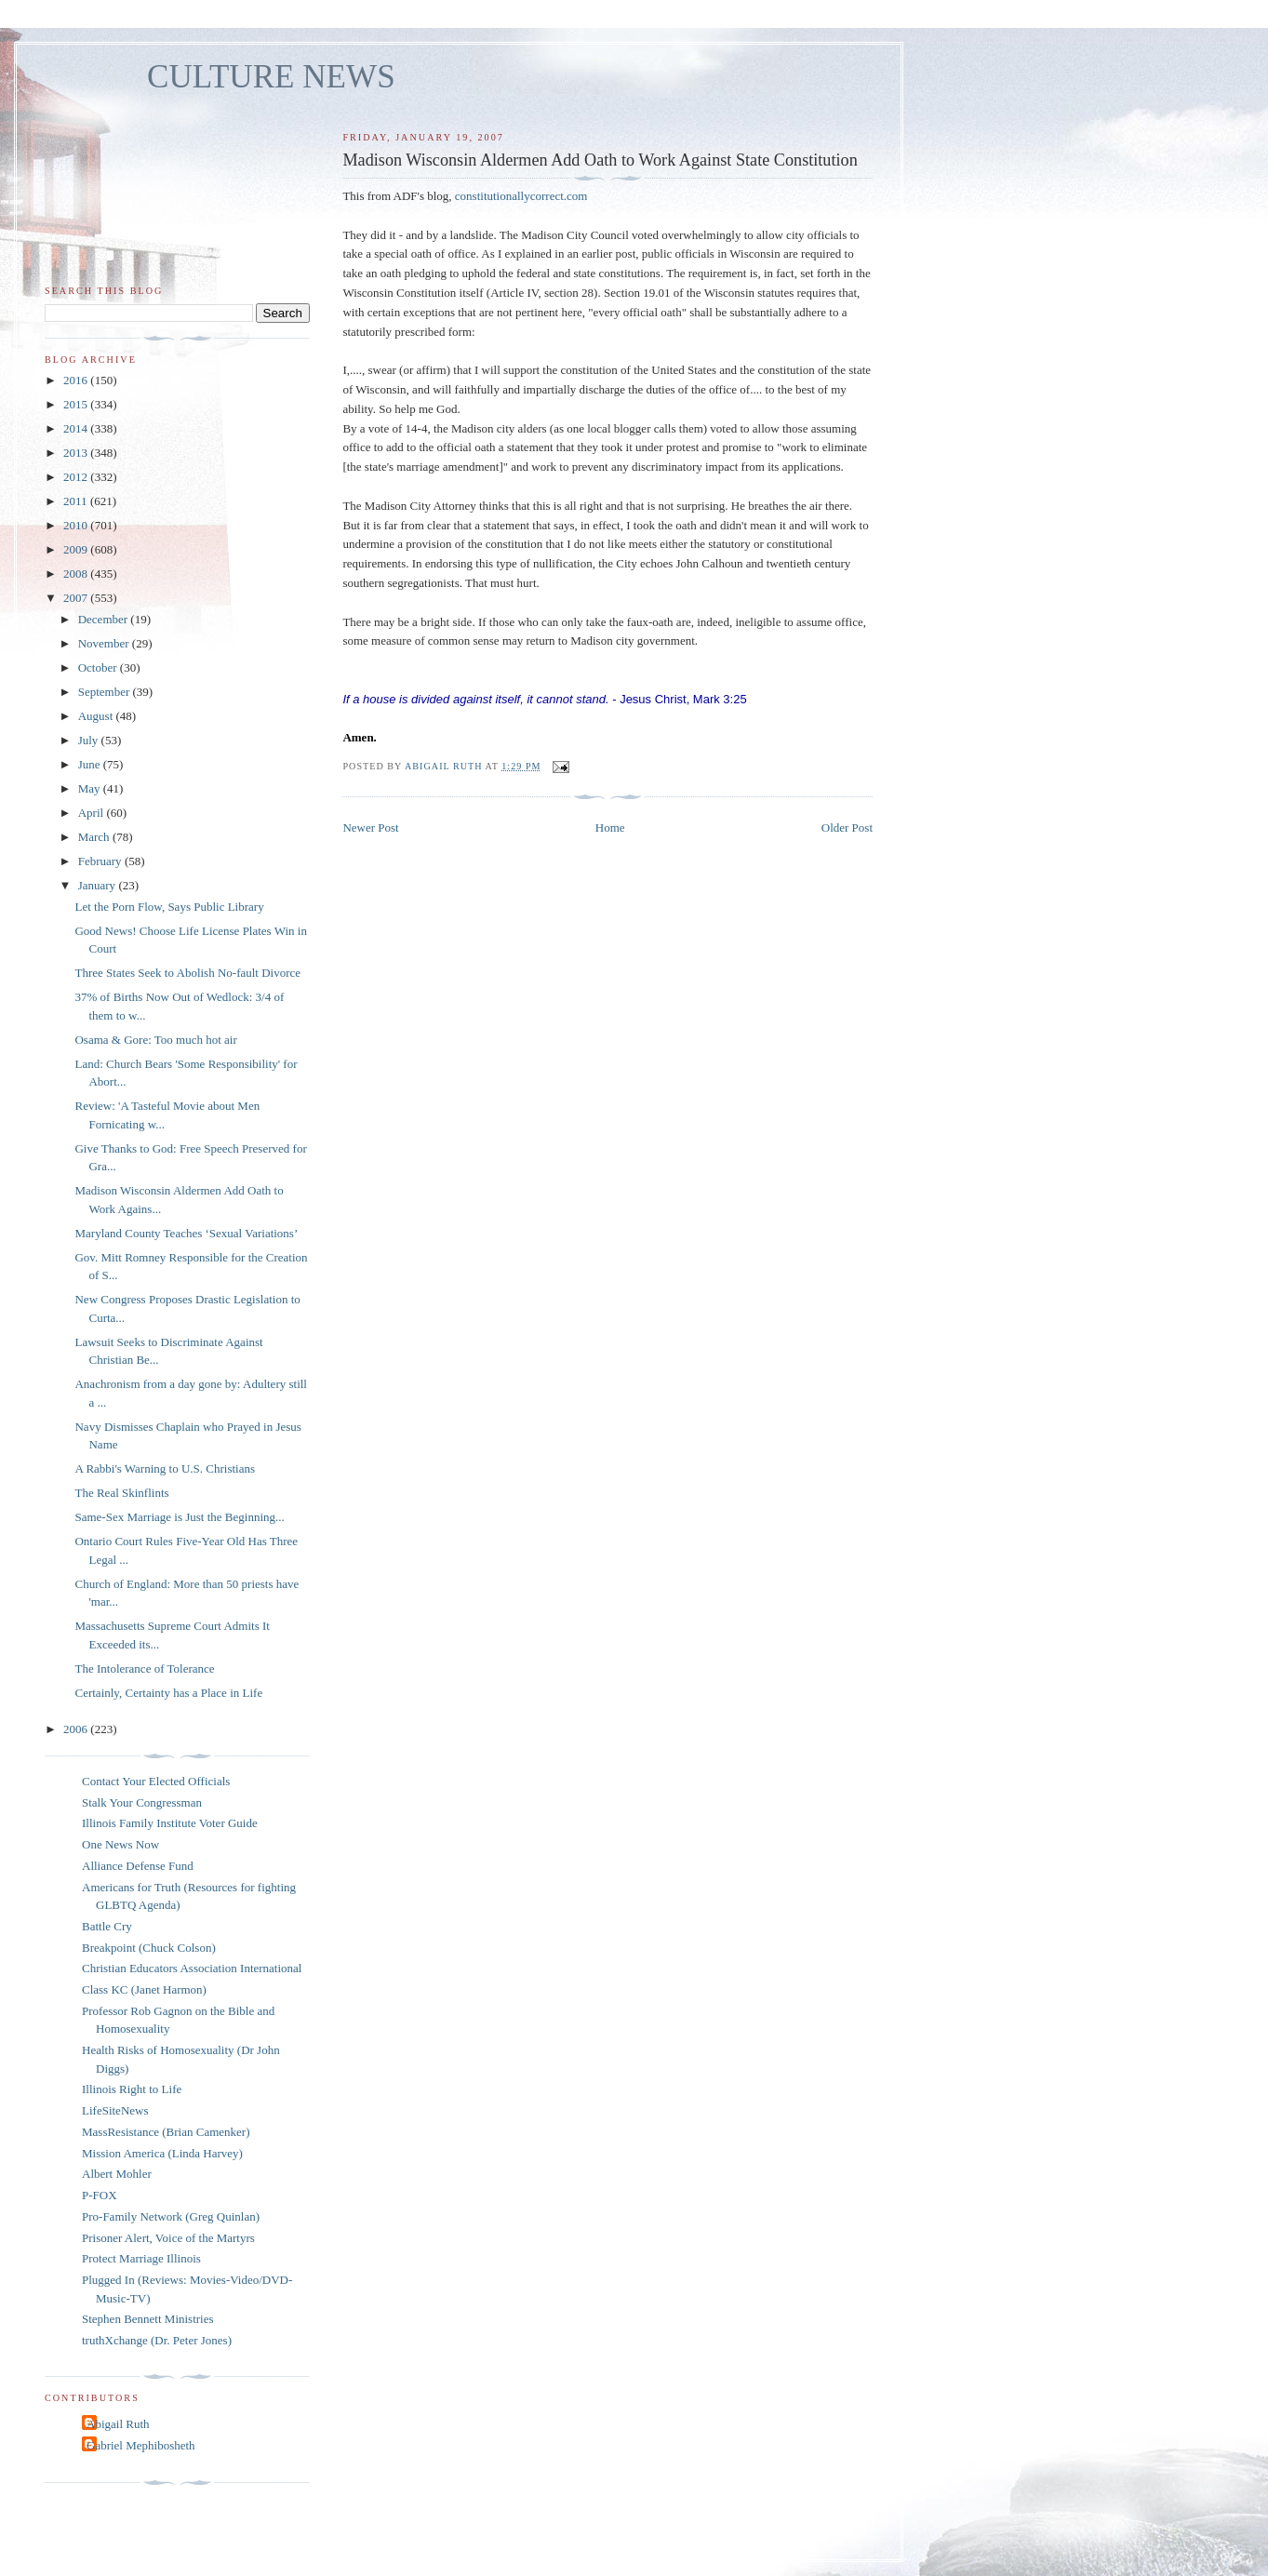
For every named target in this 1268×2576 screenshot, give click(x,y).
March (95, 837)
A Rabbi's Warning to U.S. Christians (164, 1468)
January (98, 885)
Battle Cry (107, 1926)
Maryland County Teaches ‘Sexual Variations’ (186, 1233)
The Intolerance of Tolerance (144, 1668)
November (105, 643)
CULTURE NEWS (271, 77)
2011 (76, 501)
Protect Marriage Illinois (141, 2258)
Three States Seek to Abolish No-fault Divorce (187, 973)
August (97, 716)
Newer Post (370, 827)
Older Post (847, 827)
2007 (76, 598)
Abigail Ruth (118, 2424)
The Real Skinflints (121, 1493)
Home (610, 827)
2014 (76, 428)
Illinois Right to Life (131, 2089)
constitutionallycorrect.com (521, 196)
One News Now (120, 1844)
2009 (76, 549)
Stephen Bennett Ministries (148, 2319)
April (92, 813)
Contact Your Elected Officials (156, 1781)
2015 (76, 404)
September (105, 692)
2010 (76, 525)
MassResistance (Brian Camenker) (166, 2132)
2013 (76, 453)
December (104, 619)
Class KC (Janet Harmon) (144, 1989)
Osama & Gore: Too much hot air (155, 1040)
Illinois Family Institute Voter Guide (170, 1823)
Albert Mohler (117, 2174)
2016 (76, 380)
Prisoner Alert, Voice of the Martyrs (168, 2238)
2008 (76, 574)
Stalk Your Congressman (142, 1802)
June (90, 764)
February (101, 861)
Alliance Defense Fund (138, 1866)
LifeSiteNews (115, 2110)
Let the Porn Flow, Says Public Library (168, 907)
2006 (76, 1729)
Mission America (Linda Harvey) (162, 2153)
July (89, 740)
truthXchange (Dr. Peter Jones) (157, 2340)
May (90, 788)
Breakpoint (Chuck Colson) (149, 1948)
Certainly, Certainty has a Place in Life (168, 1693)
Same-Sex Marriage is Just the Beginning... (179, 1517)
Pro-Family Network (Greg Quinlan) (171, 2216)
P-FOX (99, 2195)
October (99, 667)
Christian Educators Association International (191, 1968)
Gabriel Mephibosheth (141, 2445)
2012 (76, 477)
